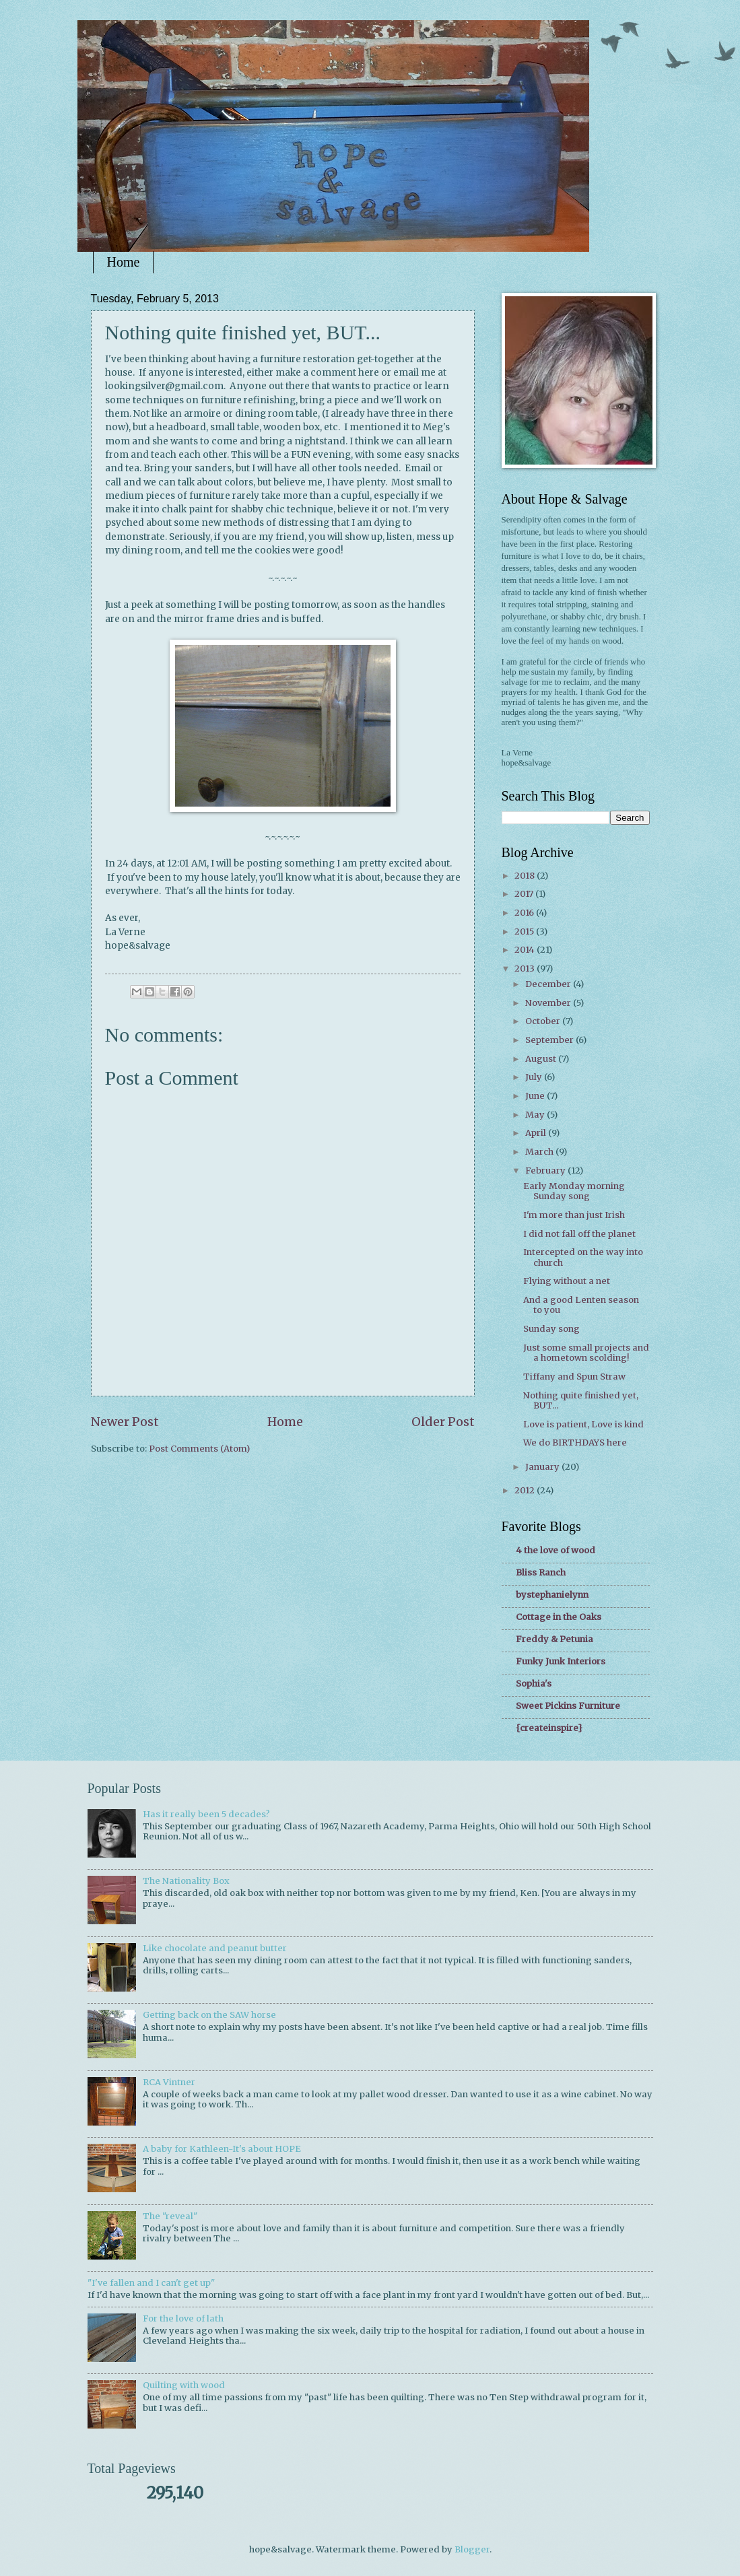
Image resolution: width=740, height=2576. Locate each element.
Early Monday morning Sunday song (574, 1191)
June (536, 1095)
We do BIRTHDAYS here (575, 1442)
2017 (524, 894)
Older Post (443, 1421)
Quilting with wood (184, 2385)
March (540, 1151)
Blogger (472, 2549)
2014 (525, 949)
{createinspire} (549, 1728)
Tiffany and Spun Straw (574, 1376)
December (549, 984)
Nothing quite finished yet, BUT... (580, 1400)
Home (123, 262)
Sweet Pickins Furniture (568, 1705)
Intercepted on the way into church (583, 1257)
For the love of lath (183, 2318)
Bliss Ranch (541, 1572)
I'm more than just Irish (574, 1215)
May (536, 1114)
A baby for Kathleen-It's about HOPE (222, 2149)
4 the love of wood (555, 1550)
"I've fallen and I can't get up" (151, 2283)
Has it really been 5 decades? (206, 1814)
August (541, 1058)
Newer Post (125, 1421)
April (536, 1133)
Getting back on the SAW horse (209, 2015)
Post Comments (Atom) (199, 1448)
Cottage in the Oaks (558, 1617)
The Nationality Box (186, 1881)
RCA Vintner (169, 2082)
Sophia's (533, 1683)
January (543, 1466)
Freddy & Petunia (554, 1639)
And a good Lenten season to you (581, 1305)
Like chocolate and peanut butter (215, 1948)
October (543, 1021)
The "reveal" (170, 2216)
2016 (525, 912)
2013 (525, 968)
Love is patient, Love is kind (583, 1424)
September (550, 1040)
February (546, 1170)
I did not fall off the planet (579, 1234)
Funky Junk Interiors (560, 1661)
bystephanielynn (552, 1594)
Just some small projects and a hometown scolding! (586, 1352)
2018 (525, 875)
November (549, 1003)
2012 (525, 1490)
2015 (525, 931)
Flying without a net (566, 1281)
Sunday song (551, 1328)
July (534, 1077)
